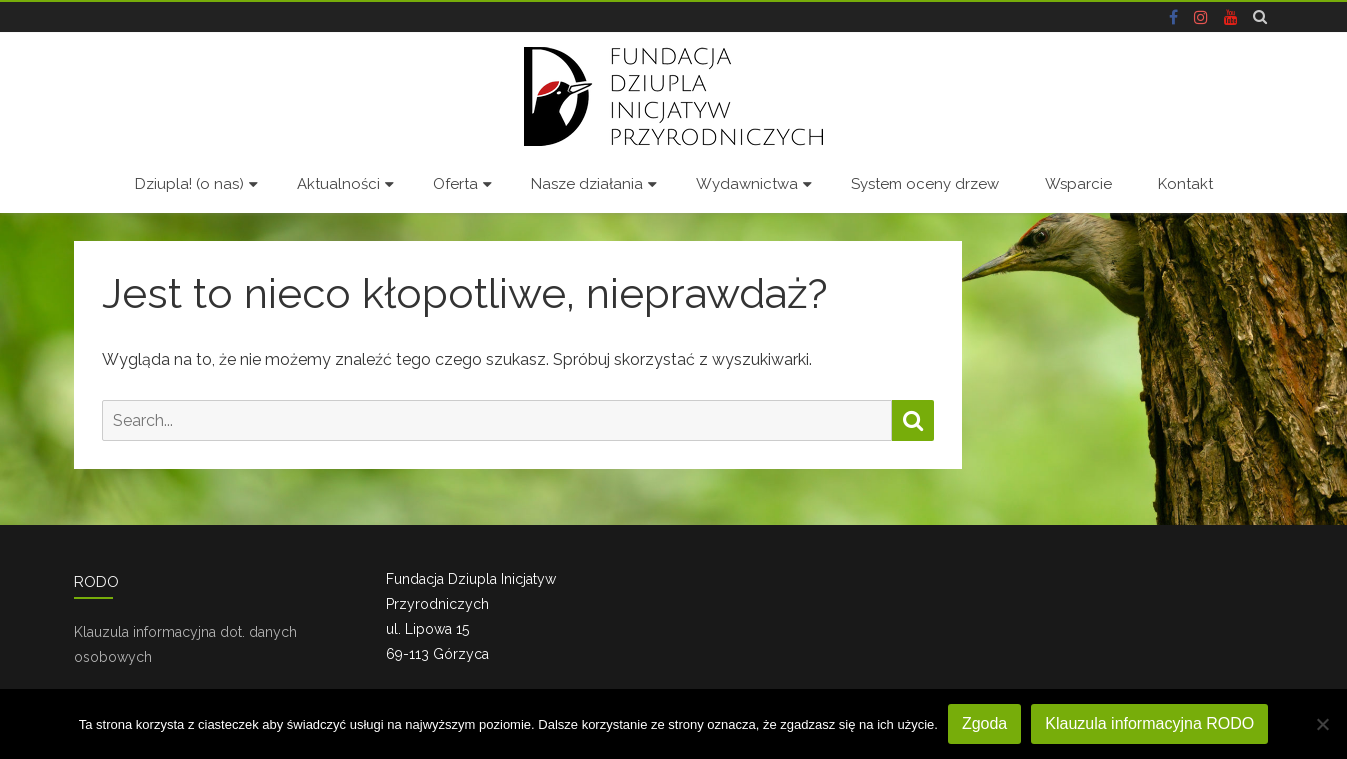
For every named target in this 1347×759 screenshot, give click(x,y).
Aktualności (338, 184)
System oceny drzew (925, 184)
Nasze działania (587, 184)
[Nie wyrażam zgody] (1322, 724)
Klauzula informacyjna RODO (1149, 723)
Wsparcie (1078, 184)
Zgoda (984, 723)
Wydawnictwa (747, 184)
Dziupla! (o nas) (189, 184)
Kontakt (1185, 184)
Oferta (455, 184)
